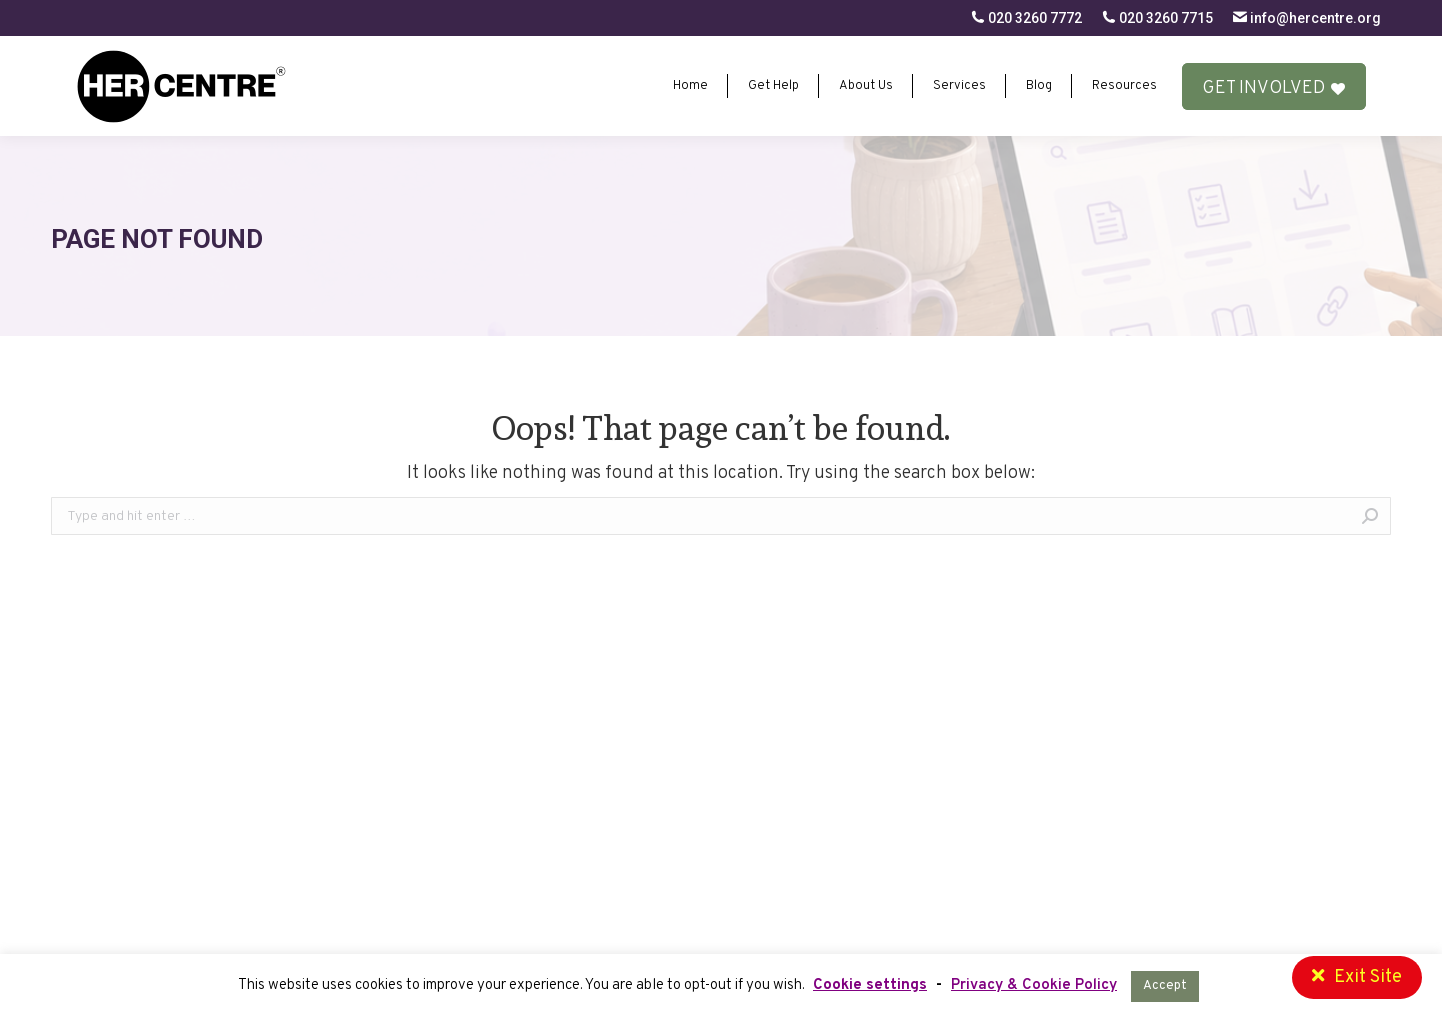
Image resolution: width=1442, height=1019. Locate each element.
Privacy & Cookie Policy (1034, 985)
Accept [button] (1165, 986)
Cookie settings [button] (870, 985)
